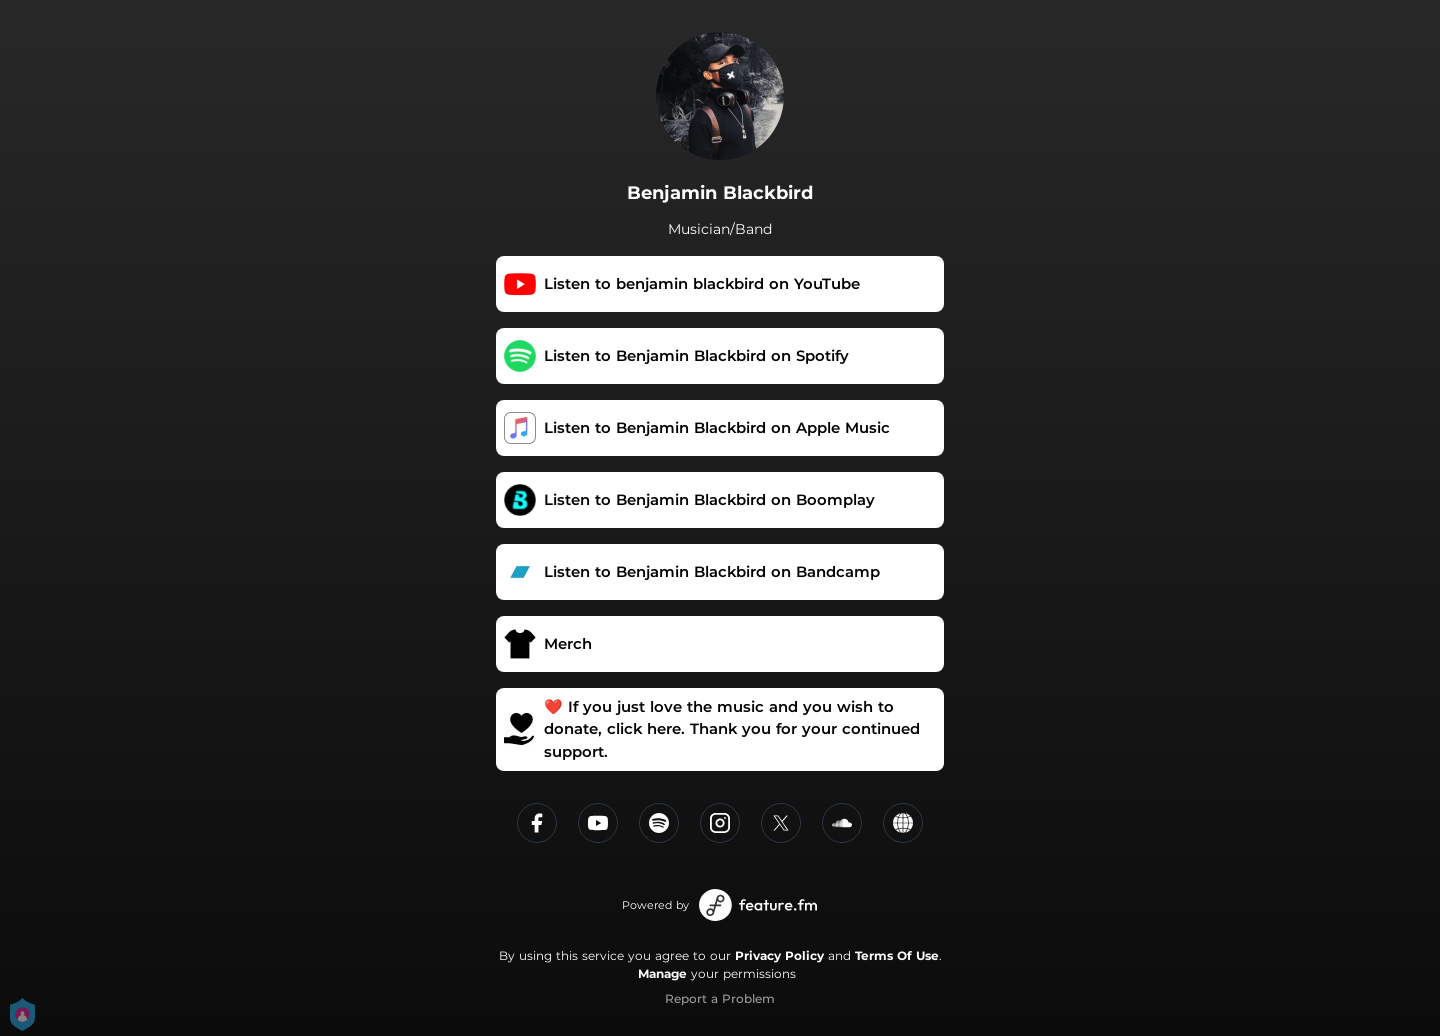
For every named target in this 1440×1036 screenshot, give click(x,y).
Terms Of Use (897, 955)
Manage (662, 973)
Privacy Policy (779, 955)
